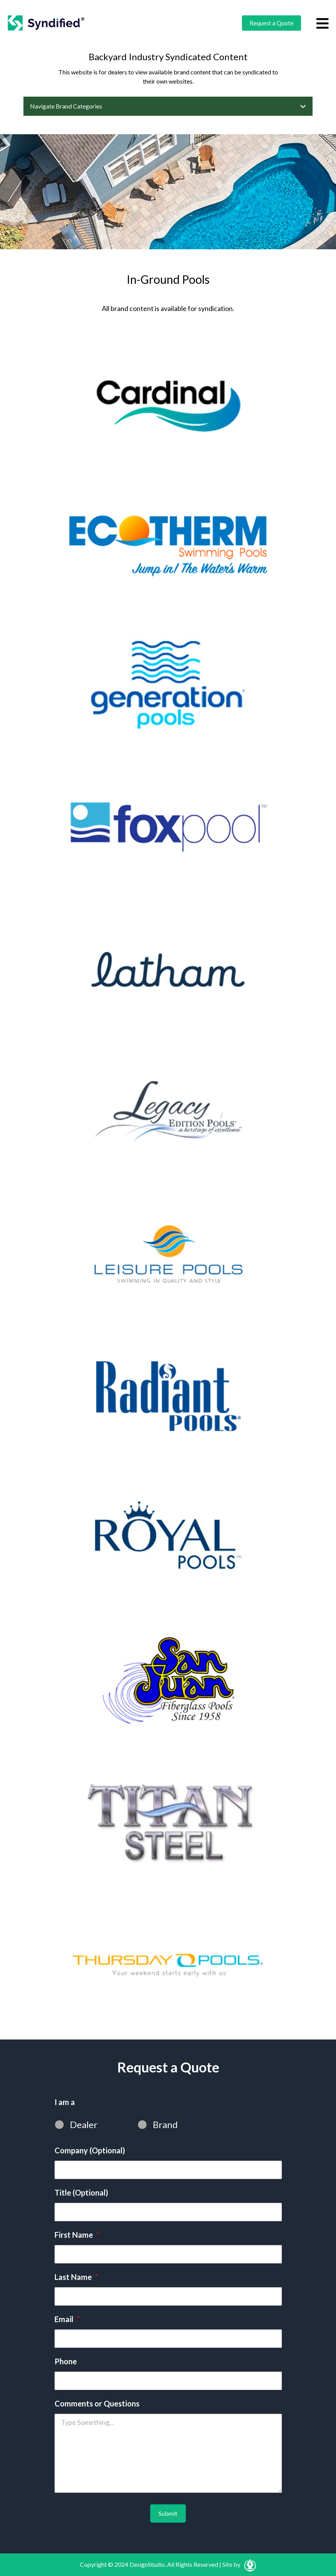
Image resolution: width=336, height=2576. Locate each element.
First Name (77, 2234)
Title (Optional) (81, 2192)
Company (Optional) (90, 2150)
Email (67, 2319)
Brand (165, 2124)
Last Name (76, 2276)
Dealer (84, 2124)
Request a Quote (271, 22)
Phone (66, 2361)
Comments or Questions (97, 2403)
